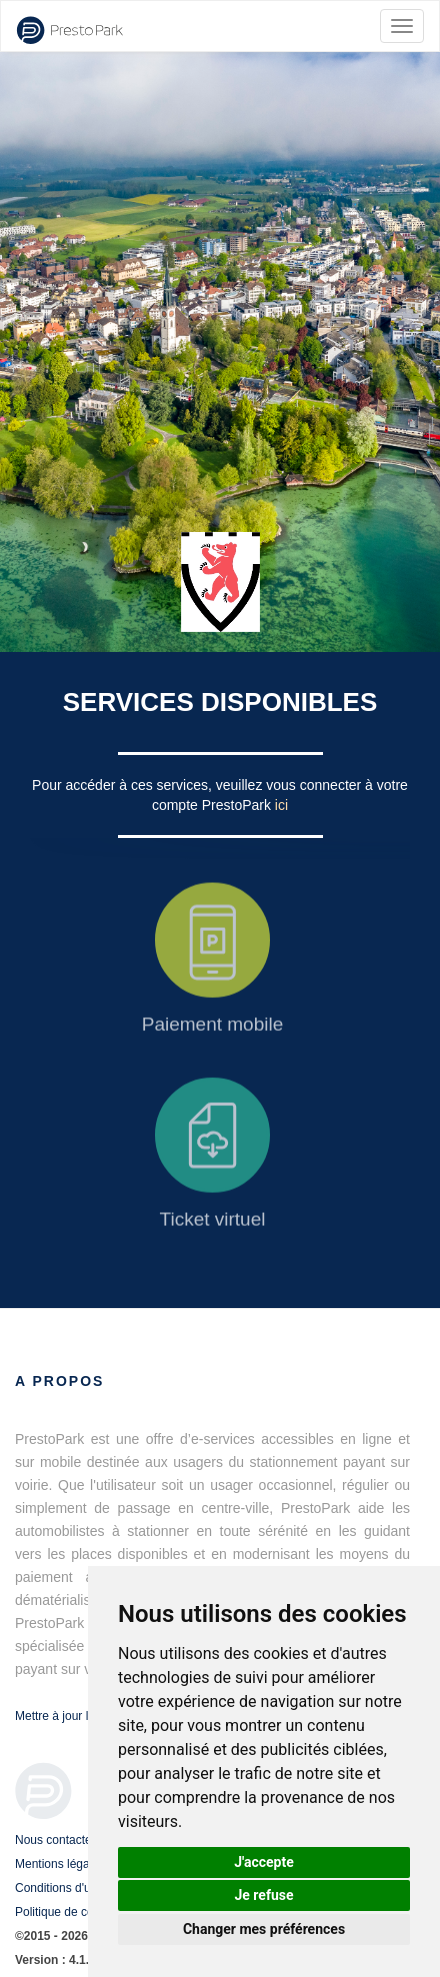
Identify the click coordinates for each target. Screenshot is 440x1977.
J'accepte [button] (264, 1862)
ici (281, 805)
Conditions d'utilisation (74, 1888)
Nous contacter (55, 1840)
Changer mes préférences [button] (264, 1929)
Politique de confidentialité (84, 1912)
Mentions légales (60, 1864)
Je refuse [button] (263, 1895)
